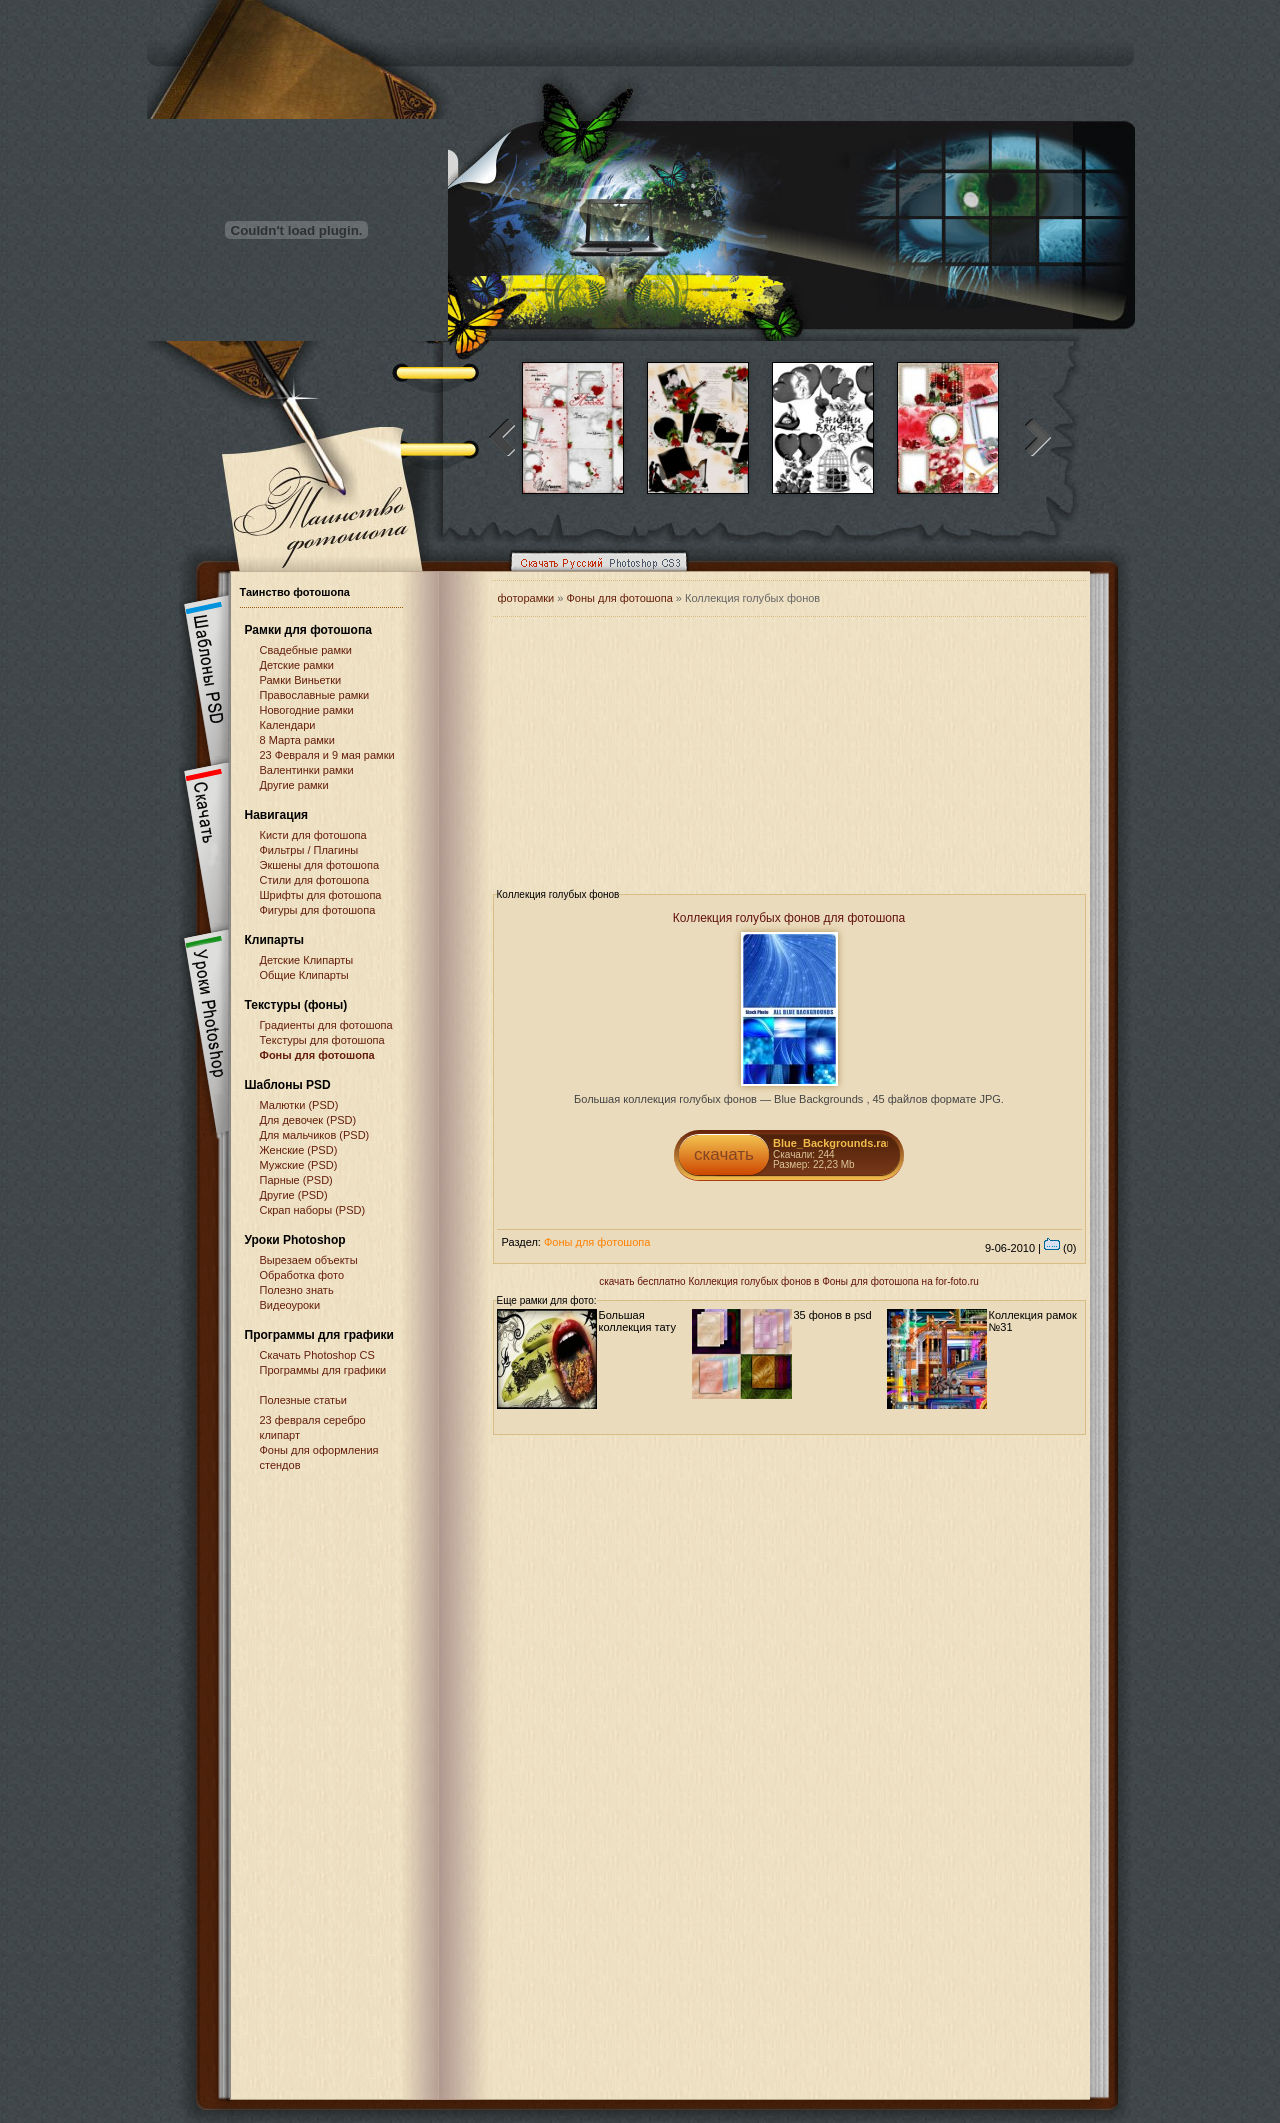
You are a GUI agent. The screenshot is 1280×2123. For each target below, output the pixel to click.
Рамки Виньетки (301, 680)
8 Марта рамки (297, 740)
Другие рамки (294, 785)
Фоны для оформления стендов (319, 1457)
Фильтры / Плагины (309, 850)
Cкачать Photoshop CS (317, 1355)
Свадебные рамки (306, 650)
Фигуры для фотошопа (318, 910)
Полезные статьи (303, 1400)
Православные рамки (315, 695)
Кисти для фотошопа (313, 835)
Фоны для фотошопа (317, 1055)
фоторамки (526, 598)
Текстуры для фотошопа (322, 1040)
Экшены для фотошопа (320, 865)
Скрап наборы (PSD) (313, 1210)
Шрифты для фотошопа (321, 895)
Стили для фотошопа (315, 880)
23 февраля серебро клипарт (313, 1427)
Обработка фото (302, 1275)
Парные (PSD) (296, 1180)
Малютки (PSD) (299, 1105)
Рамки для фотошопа (308, 630)
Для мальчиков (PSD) (315, 1135)
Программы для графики (323, 1370)
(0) (1060, 1248)
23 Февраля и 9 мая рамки (327, 755)
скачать (724, 1154)
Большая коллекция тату (638, 1321)
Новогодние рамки (307, 710)
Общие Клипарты (304, 975)
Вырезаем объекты (309, 1260)
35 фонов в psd (833, 1315)
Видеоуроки (290, 1305)
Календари (288, 725)
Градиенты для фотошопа (326, 1025)
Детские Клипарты (307, 960)
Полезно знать (297, 1290)
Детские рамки (297, 665)
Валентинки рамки (307, 770)
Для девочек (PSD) (308, 1120)
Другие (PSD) (294, 1195)
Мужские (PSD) (299, 1165)
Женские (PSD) (299, 1150)
